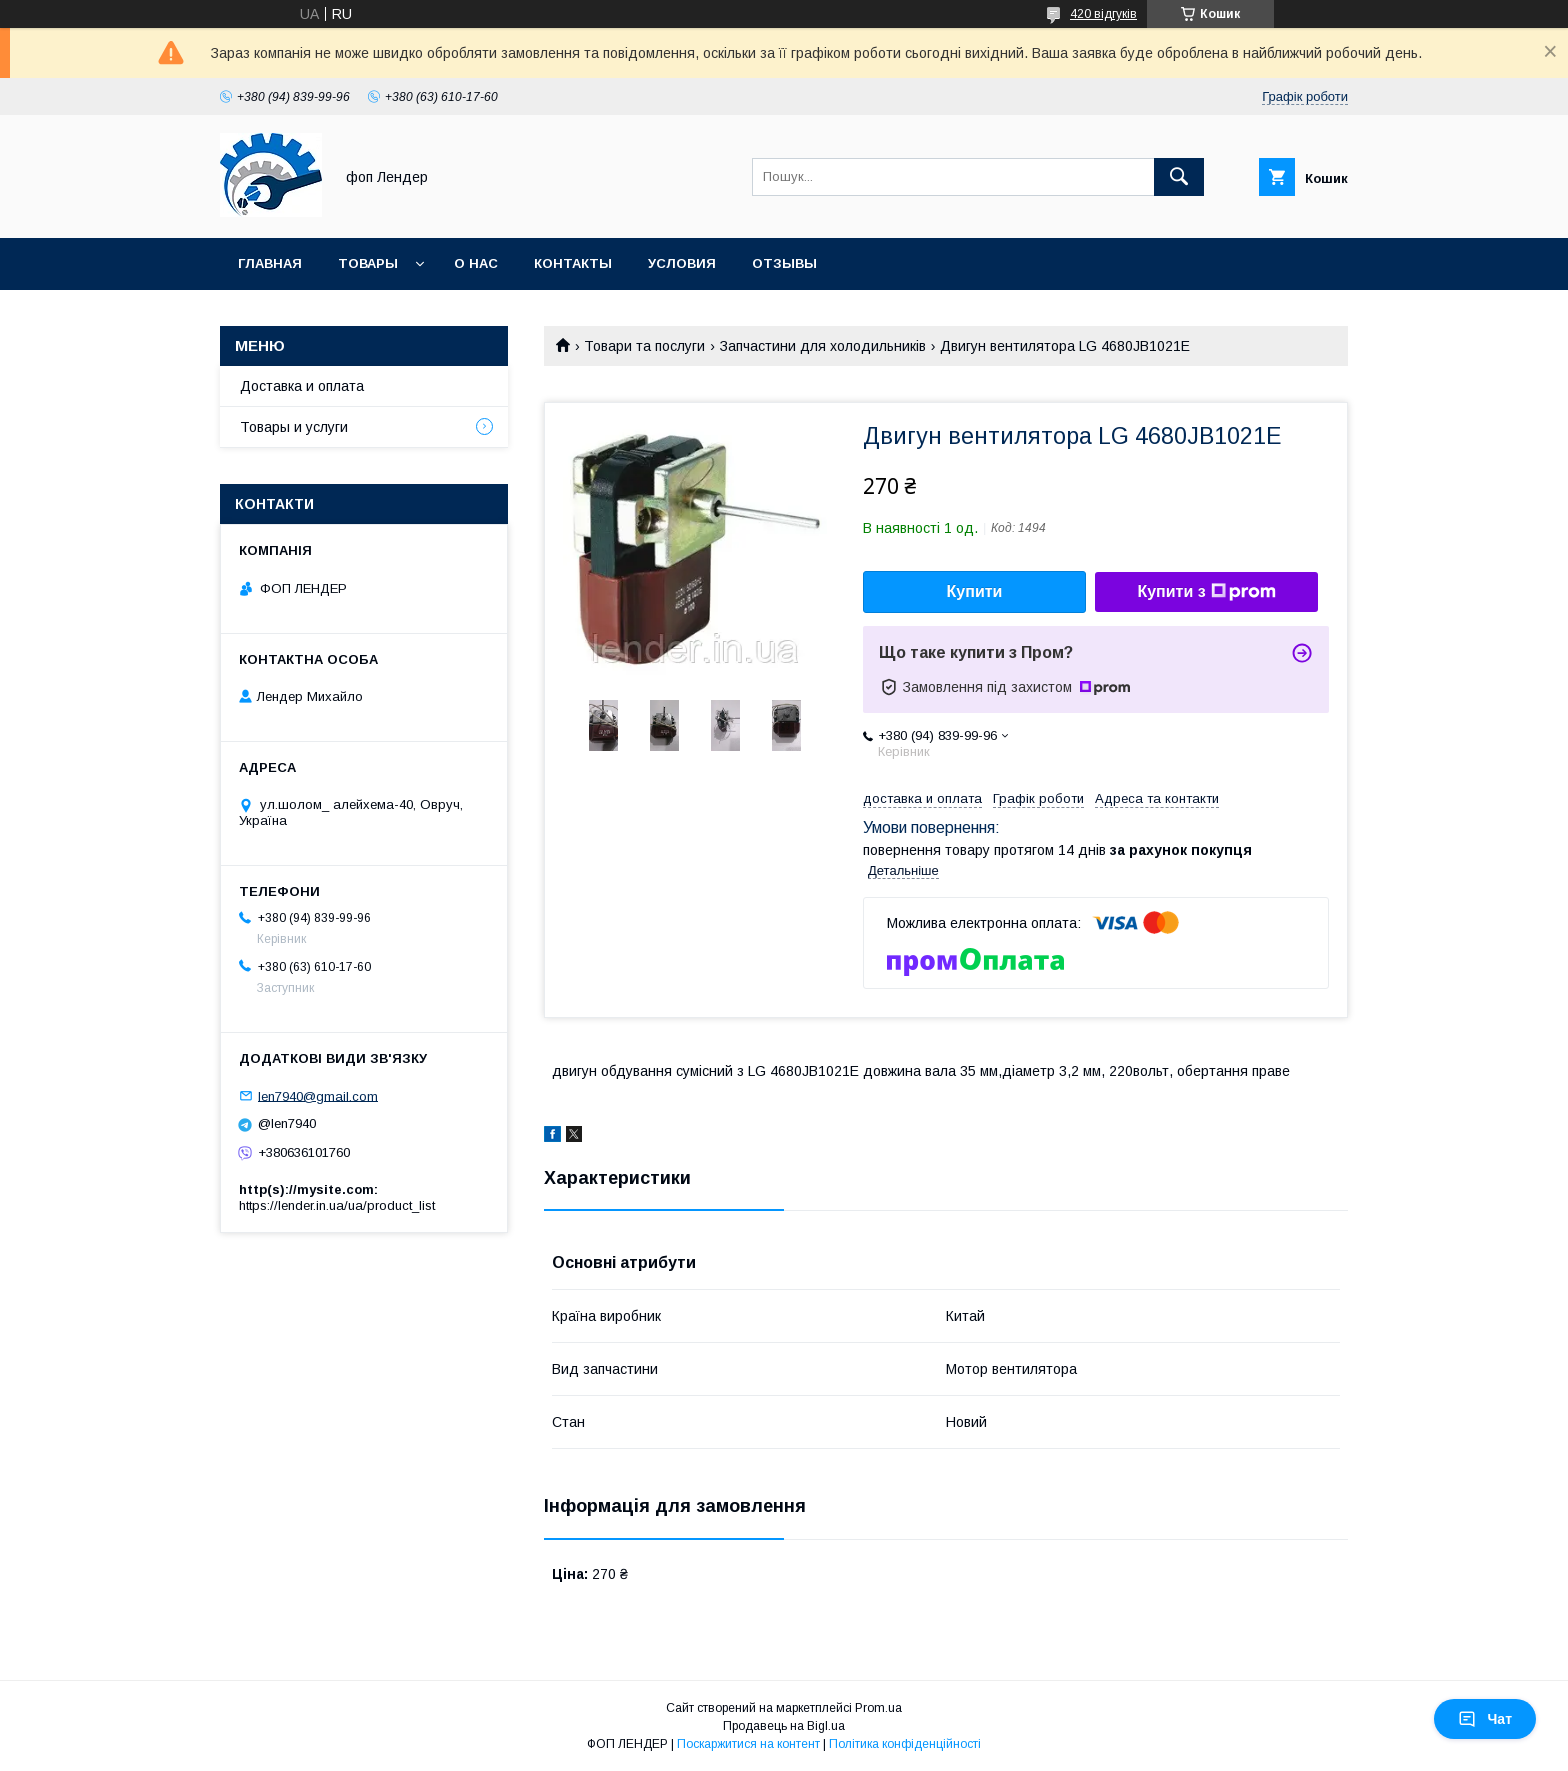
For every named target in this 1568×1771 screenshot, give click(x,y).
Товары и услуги (294, 427)
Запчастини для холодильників (823, 346)
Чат (1485, 1719)
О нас (476, 263)
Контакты (573, 263)
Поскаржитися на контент (748, 1744)
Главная (270, 263)
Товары (368, 263)
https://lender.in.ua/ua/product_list (337, 1205)
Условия (682, 263)
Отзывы (784, 263)
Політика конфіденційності (905, 1744)
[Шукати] (1179, 177)
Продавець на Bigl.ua (784, 1726)
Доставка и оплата (302, 386)
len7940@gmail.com (318, 1095)
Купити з (1206, 592)
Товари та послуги (644, 346)
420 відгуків (1103, 14)
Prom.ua (878, 1708)
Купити (975, 591)
